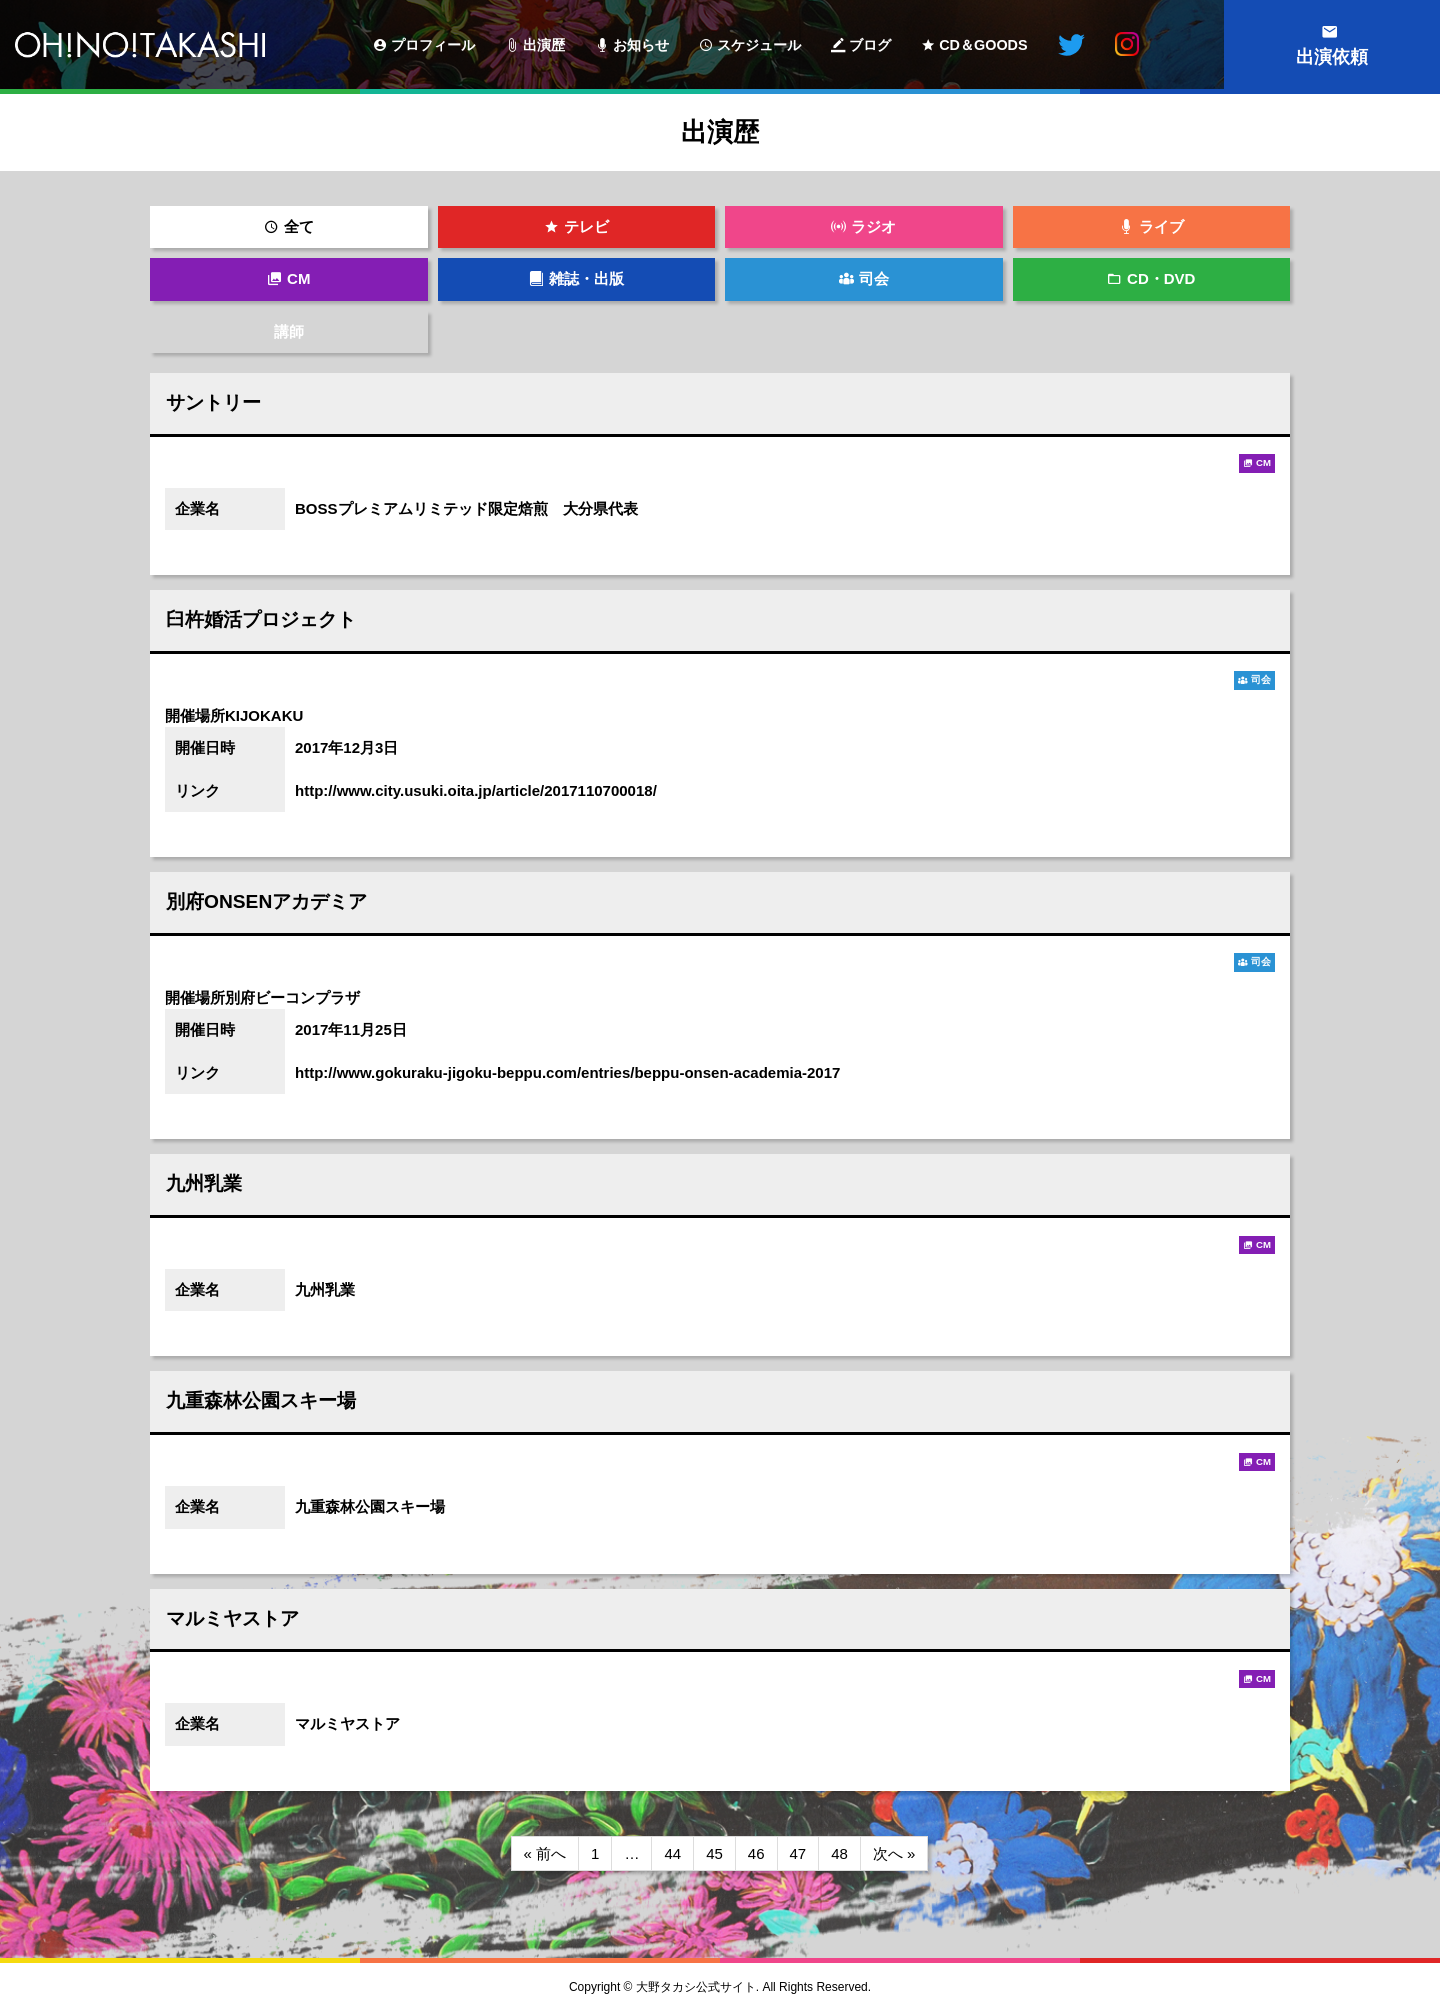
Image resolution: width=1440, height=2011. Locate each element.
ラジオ (873, 226)
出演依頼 (1332, 57)
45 (714, 1853)
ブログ (870, 45)
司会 (874, 278)
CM (298, 278)
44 (672, 1853)
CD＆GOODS (983, 45)
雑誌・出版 (586, 278)
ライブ (1161, 226)
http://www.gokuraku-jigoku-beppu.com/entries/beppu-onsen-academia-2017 (567, 1072)
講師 (289, 331)
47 (798, 1853)
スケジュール (759, 45)
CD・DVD (1161, 278)
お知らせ (641, 45)
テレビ (586, 226)
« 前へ (545, 1853)
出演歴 (544, 45)
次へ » (894, 1853)
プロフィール (433, 45)
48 (839, 1853)
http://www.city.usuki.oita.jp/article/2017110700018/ (476, 790)
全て (299, 226)
